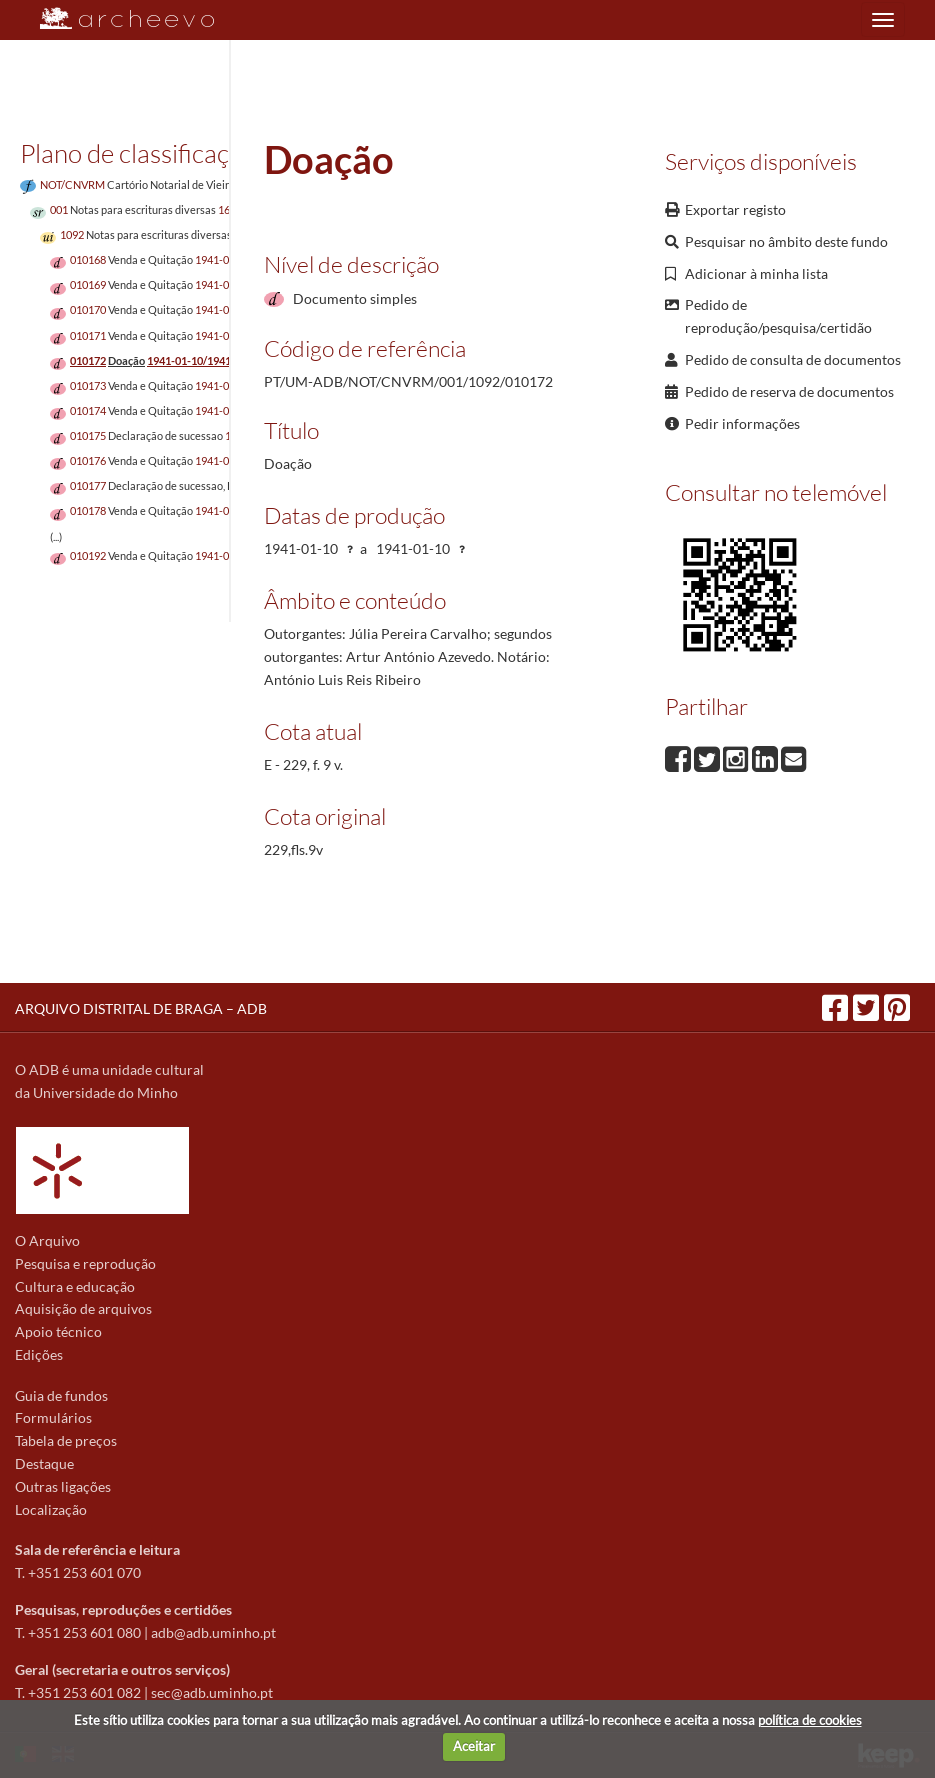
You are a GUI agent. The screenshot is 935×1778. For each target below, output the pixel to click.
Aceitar (474, 1746)
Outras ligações (63, 1486)
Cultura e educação (75, 1286)
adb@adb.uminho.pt (213, 1632)
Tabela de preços (66, 1440)
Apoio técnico (58, 1331)
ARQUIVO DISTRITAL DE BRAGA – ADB (141, 1008)
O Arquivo (47, 1240)
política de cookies (810, 1720)
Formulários (53, 1417)
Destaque (44, 1463)
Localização (51, 1509)
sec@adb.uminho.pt (212, 1692)
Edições (39, 1354)
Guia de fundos (61, 1395)
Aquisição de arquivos (83, 1308)
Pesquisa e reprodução (85, 1263)
